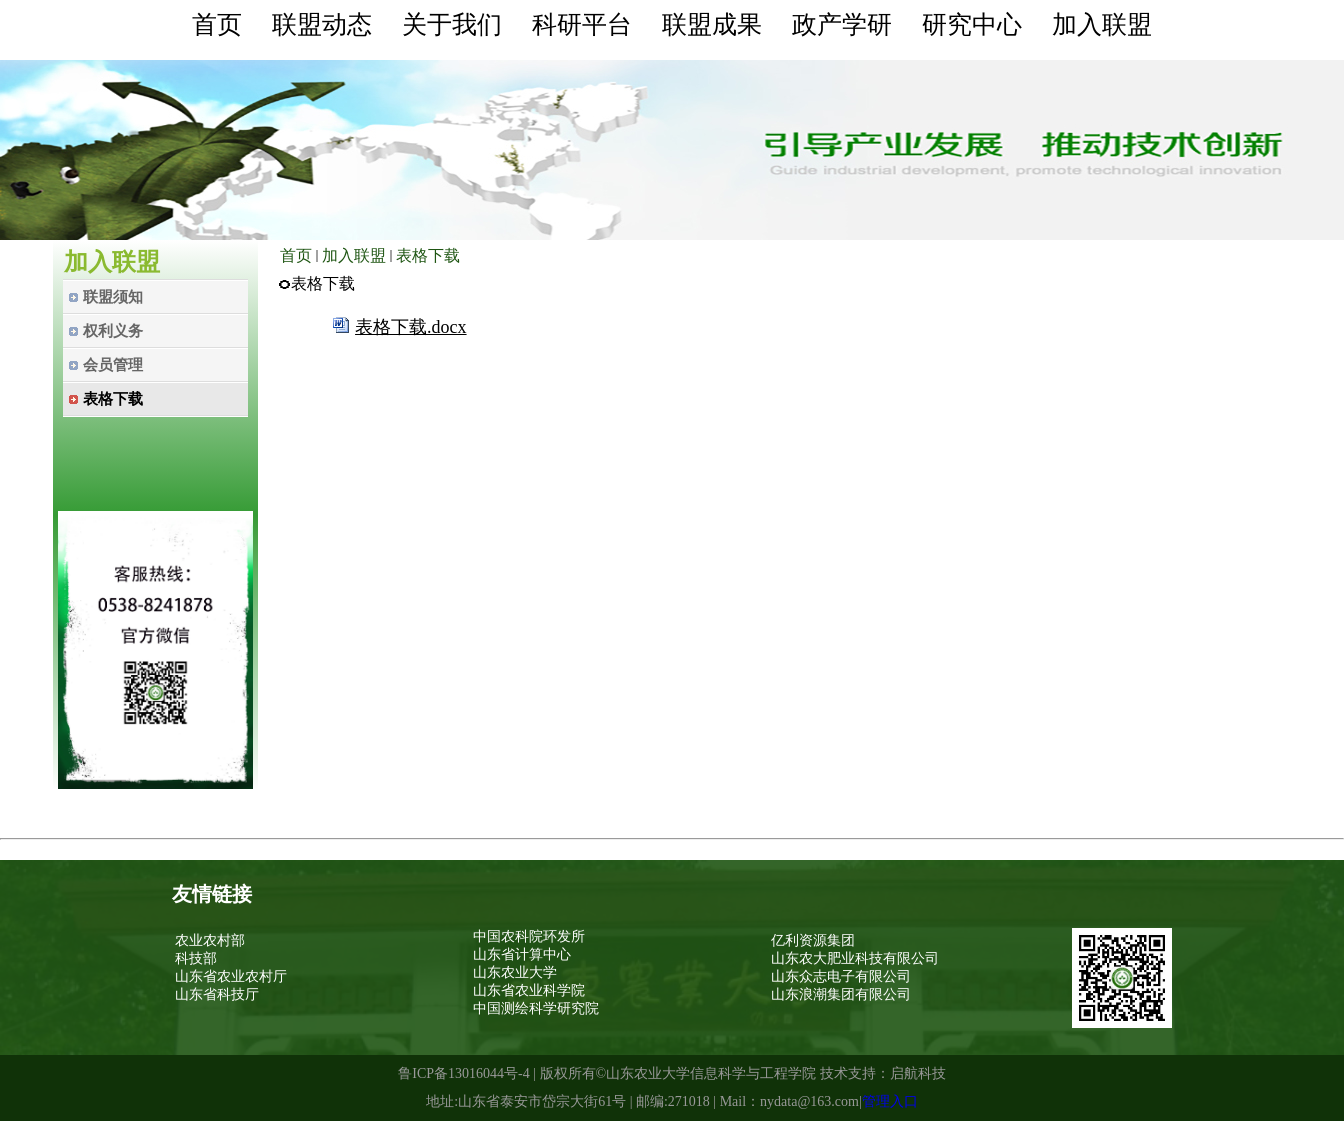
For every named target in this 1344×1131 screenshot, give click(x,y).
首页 (296, 255)
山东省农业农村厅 (231, 976)
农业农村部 (210, 940)
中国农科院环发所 (529, 936)
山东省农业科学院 (529, 990)
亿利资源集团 (813, 940)
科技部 (196, 958)
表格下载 (428, 255)
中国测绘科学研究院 (536, 1008)
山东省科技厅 (217, 994)
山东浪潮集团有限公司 (841, 994)
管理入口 (890, 1101)
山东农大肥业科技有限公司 (855, 958)
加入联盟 (354, 255)
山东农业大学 (515, 972)
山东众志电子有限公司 (841, 976)
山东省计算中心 (522, 954)
